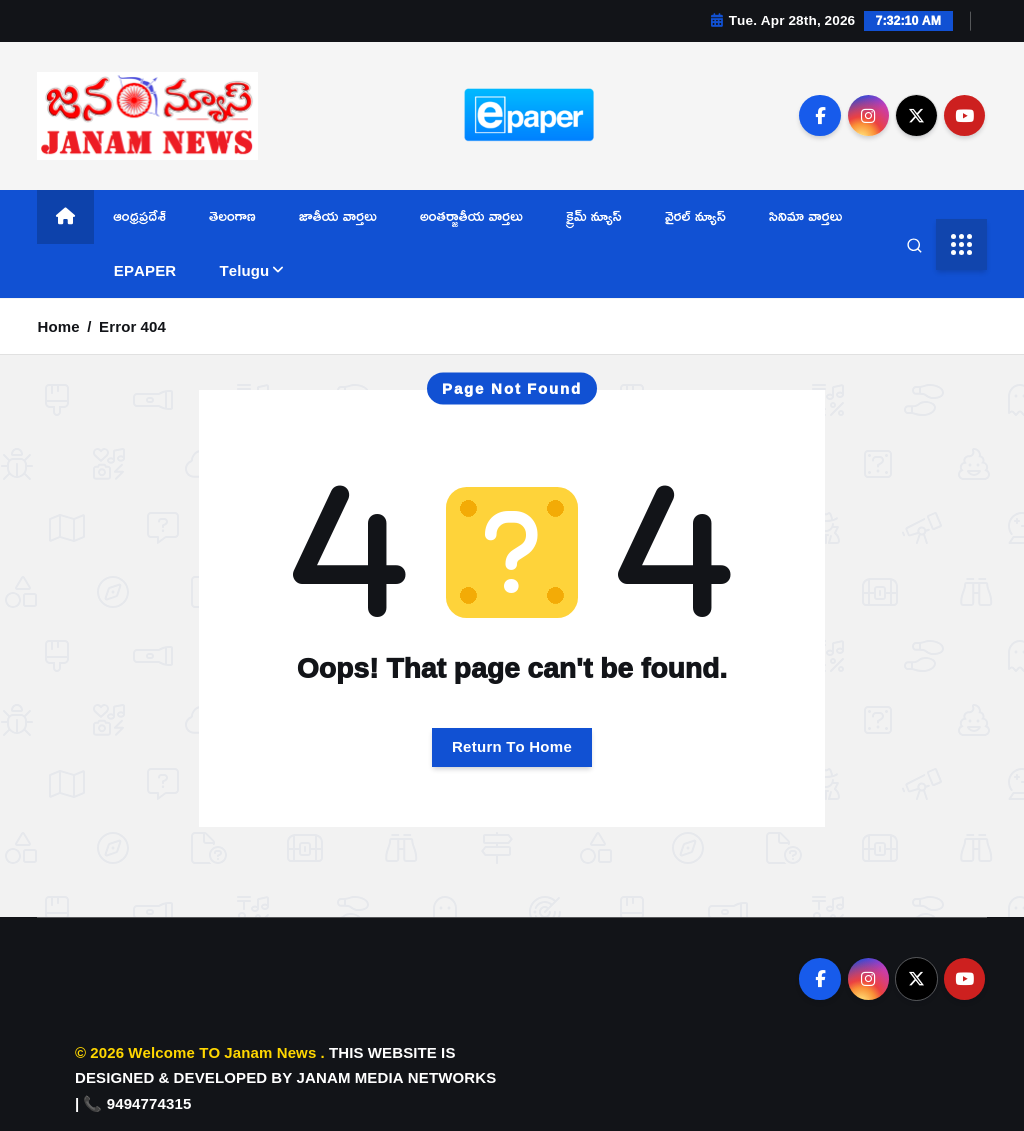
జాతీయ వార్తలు (338, 215)
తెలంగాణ (232, 215)
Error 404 (132, 326)
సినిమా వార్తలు (805, 215)
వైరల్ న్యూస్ (695, 215)
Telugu (244, 270)
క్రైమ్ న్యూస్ (594, 215)
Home (58, 326)
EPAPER (145, 270)
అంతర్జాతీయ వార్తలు (471, 215)
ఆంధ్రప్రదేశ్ (139, 215)
